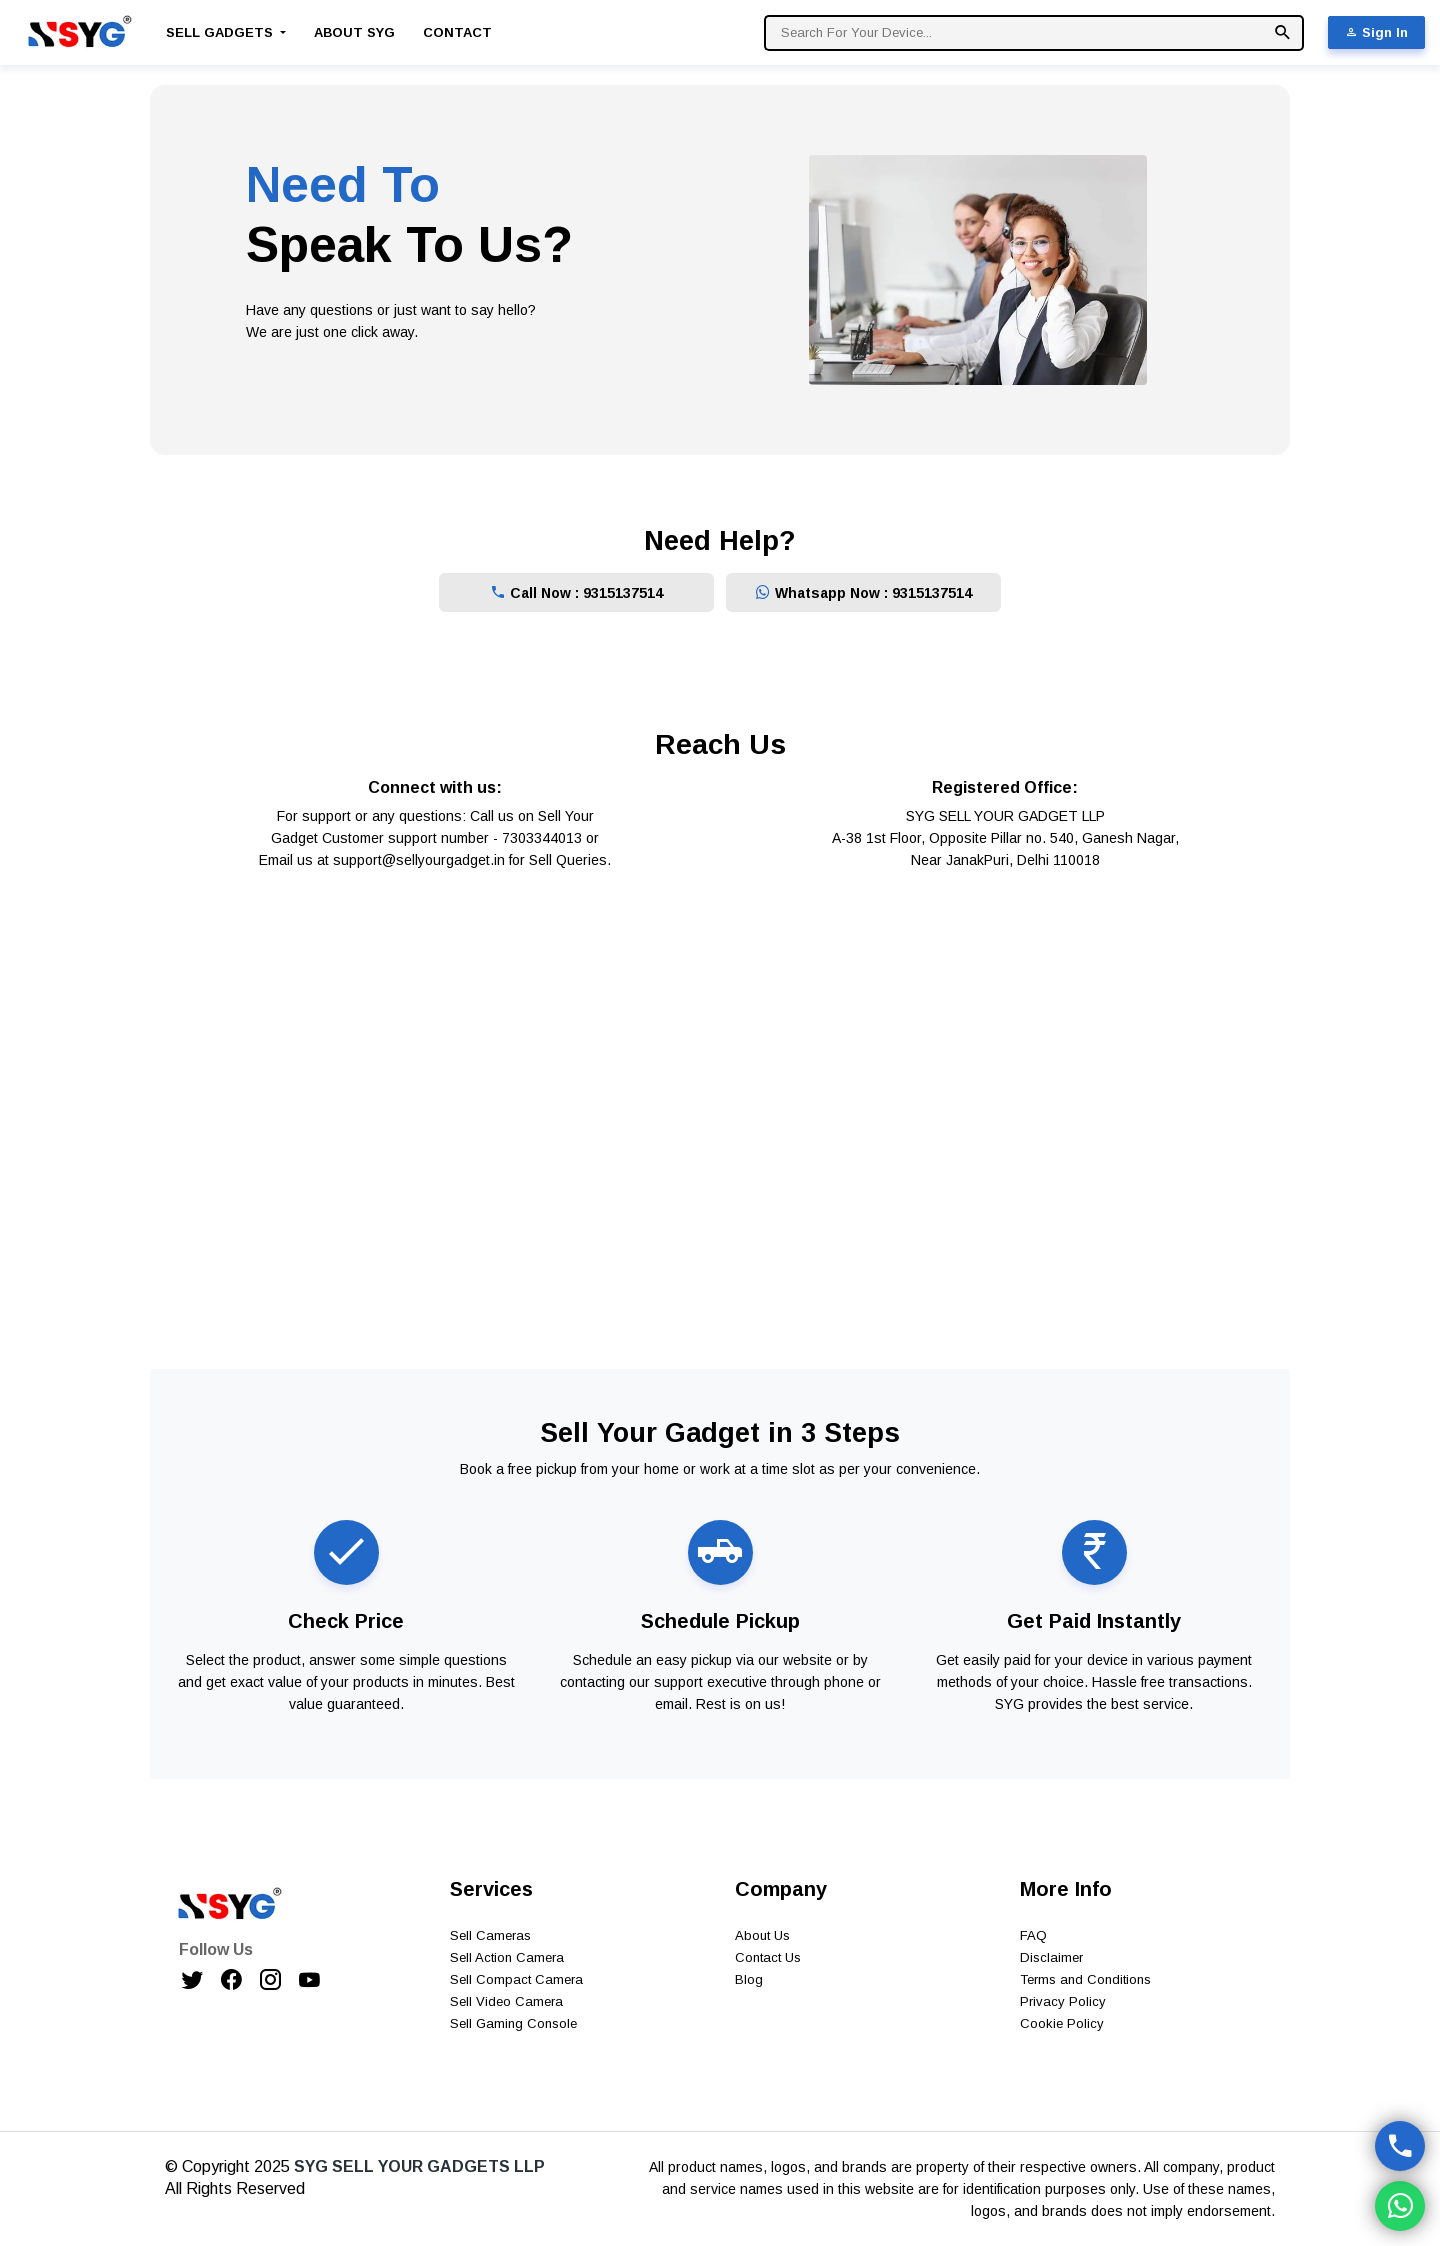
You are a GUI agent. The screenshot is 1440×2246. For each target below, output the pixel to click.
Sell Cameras (490, 1935)
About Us (762, 1935)
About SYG (354, 32)
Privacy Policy (1063, 2001)
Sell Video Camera (506, 2001)
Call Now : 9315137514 (576, 592)
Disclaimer (1051, 1957)
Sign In (1376, 32)
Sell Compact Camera (516, 1979)
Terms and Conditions (1085, 1979)
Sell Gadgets (221, 32)
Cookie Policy (1062, 2023)
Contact (457, 32)
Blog (749, 1979)
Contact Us (768, 1957)
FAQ (1033, 1935)
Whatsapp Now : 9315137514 (863, 592)
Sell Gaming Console (513, 2023)
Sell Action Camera (507, 1957)
